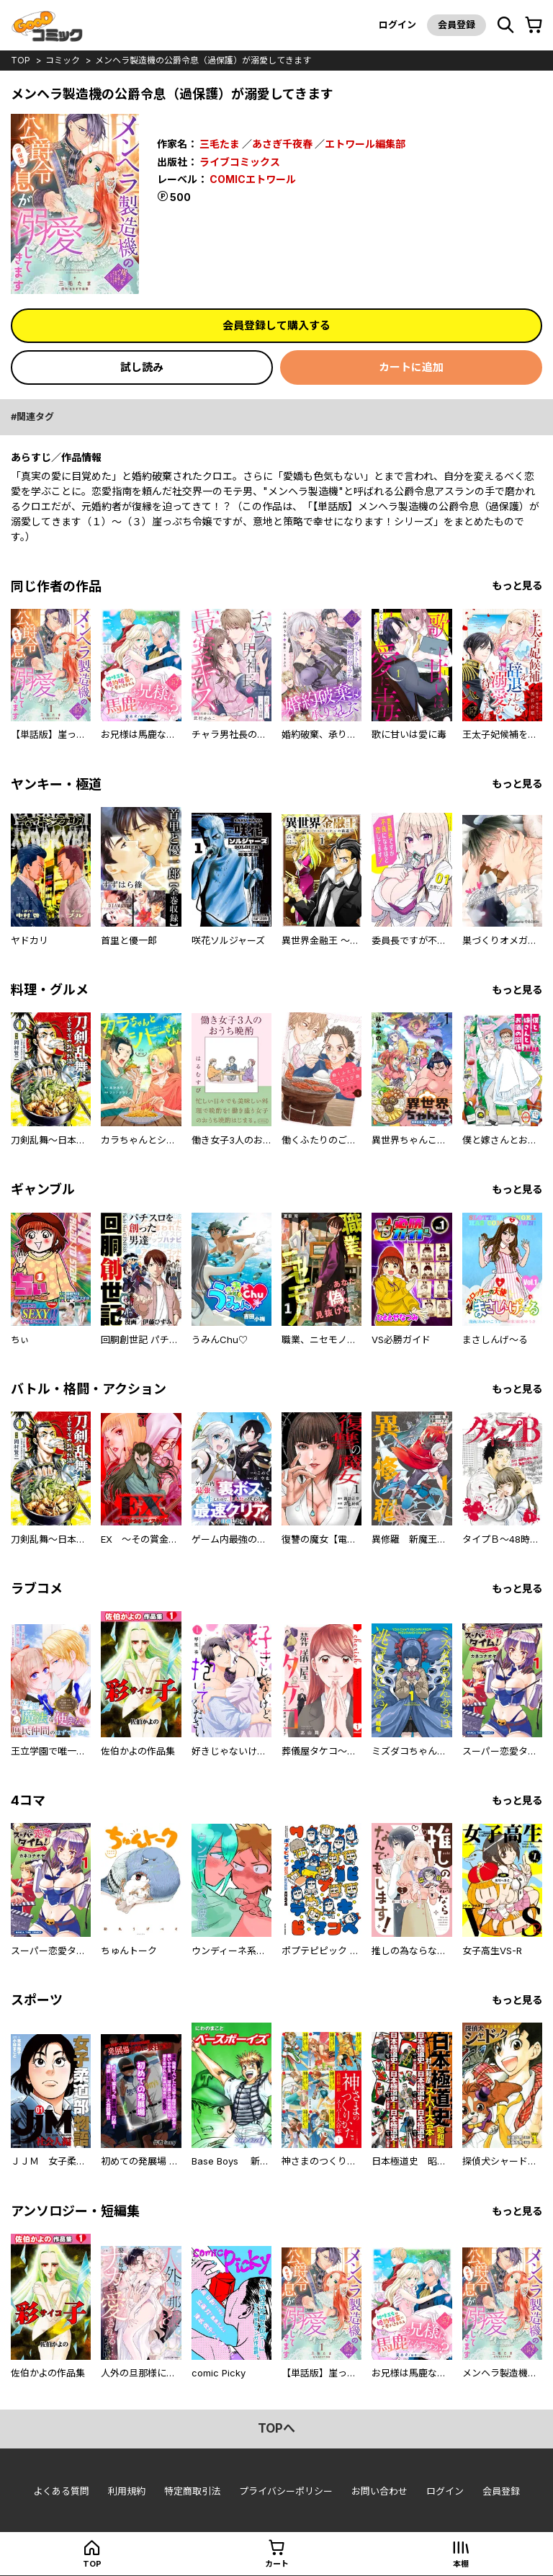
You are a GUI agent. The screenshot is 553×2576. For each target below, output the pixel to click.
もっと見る (517, 585)
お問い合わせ (379, 2491)
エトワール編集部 (365, 144)
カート (277, 2564)
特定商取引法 (192, 2491)
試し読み (141, 367)
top (20, 60)
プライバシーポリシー (286, 2491)
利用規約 (126, 2491)
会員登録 (456, 24)
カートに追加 (411, 367)
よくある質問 (61, 2491)
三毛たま (219, 144)
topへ (276, 2428)
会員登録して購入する (276, 325)
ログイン (397, 24)
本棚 (461, 2564)
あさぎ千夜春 (282, 144)
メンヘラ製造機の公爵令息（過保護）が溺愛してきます (203, 60)
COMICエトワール (253, 179)
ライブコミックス (239, 162)
